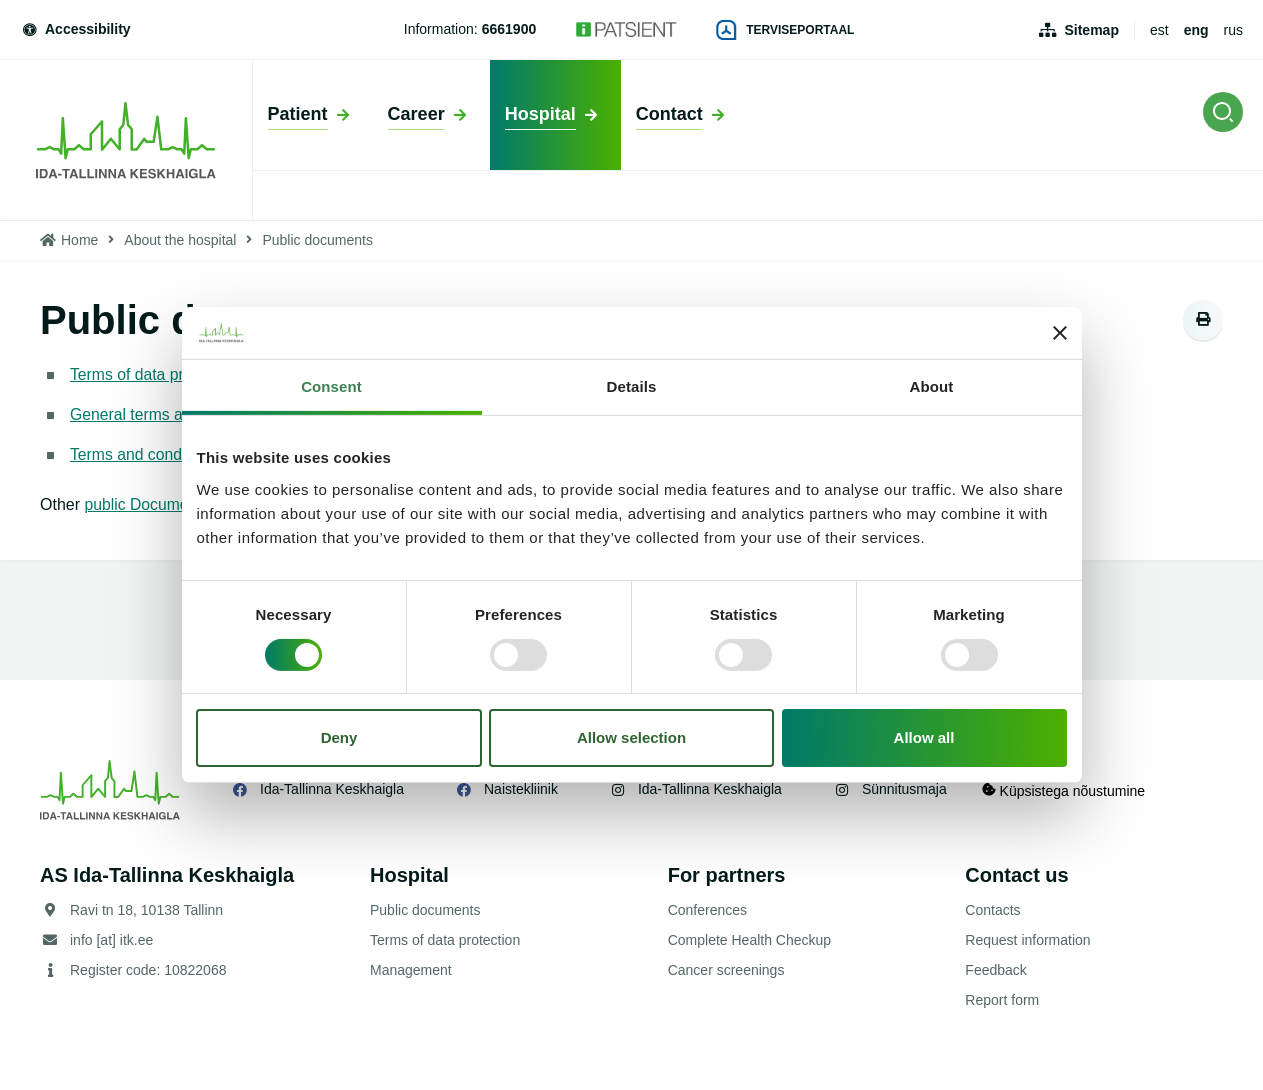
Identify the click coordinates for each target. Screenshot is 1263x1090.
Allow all (924, 737)
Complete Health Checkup (749, 940)
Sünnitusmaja (904, 789)
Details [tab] (632, 386)
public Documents (150, 504)
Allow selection (631, 737)
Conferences (707, 910)
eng (1196, 30)
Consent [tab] (331, 386)
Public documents (425, 910)
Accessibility (75, 29)
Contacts (992, 910)
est (1159, 30)
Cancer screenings (726, 970)
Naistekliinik (521, 789)
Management (411, 970)
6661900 (509, 29)
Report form (1002, 1000)
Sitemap (1091, 30)
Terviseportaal (785, 30)
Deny (339, 737)
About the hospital (180, 240)
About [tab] (932, 386)
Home (79, 240)
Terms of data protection (156, 374)
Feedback (995, 970)
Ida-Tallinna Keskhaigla (332, 789)
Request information (1027, 940)
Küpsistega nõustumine (1068, 789)
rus (1233, 30)
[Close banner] (1060, 333)
